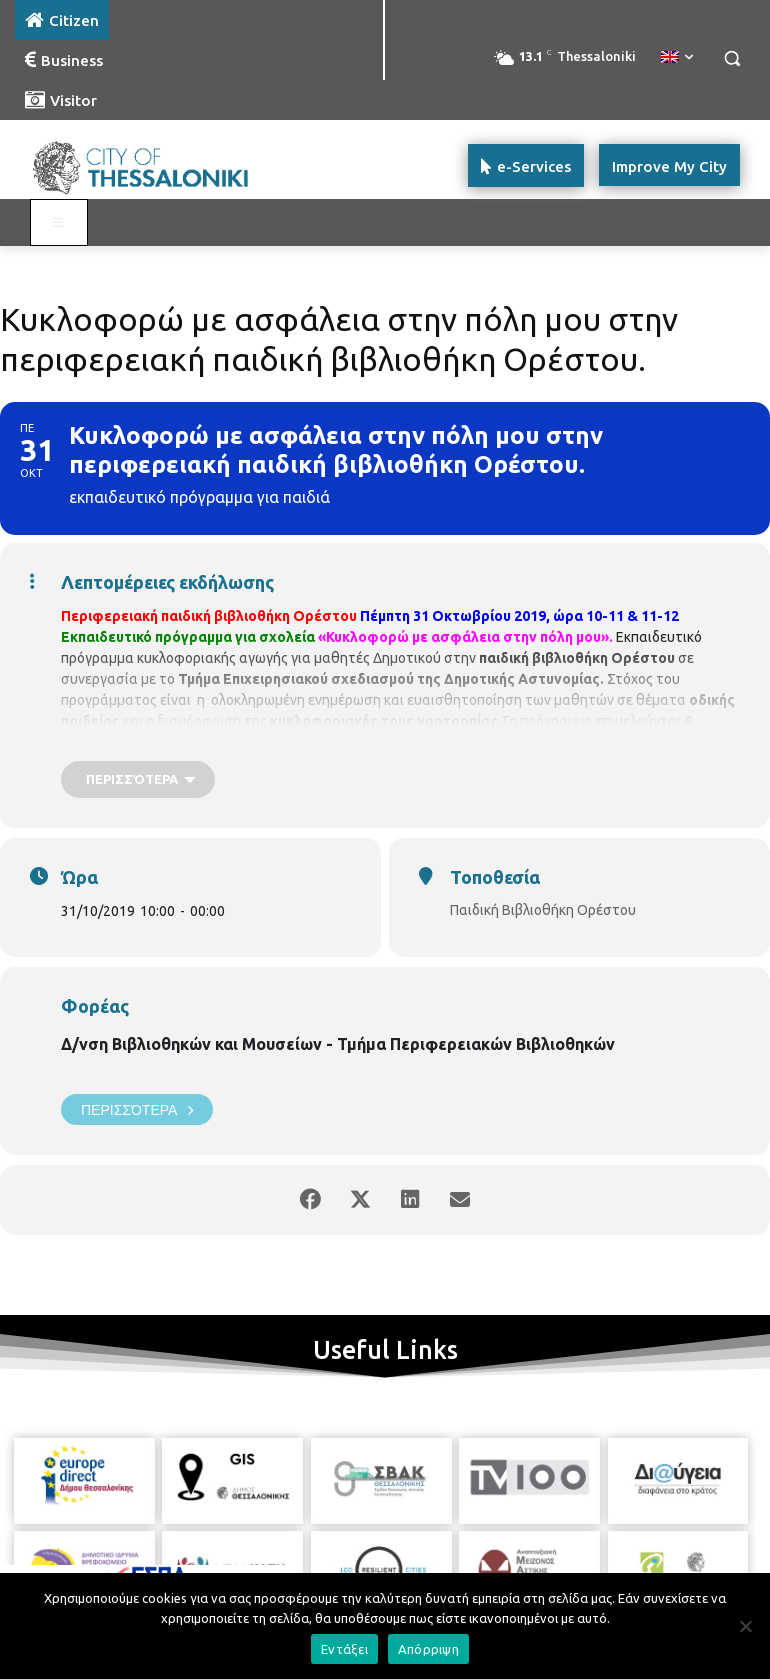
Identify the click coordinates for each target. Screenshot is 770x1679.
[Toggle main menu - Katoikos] (59, 223)
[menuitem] (677, 58)
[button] (731, 58)
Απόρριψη (428, 1649)
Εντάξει (344, 1649)
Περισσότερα (137, 1109)
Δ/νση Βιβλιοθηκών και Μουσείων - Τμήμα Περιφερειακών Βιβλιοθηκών (338, 1044)
